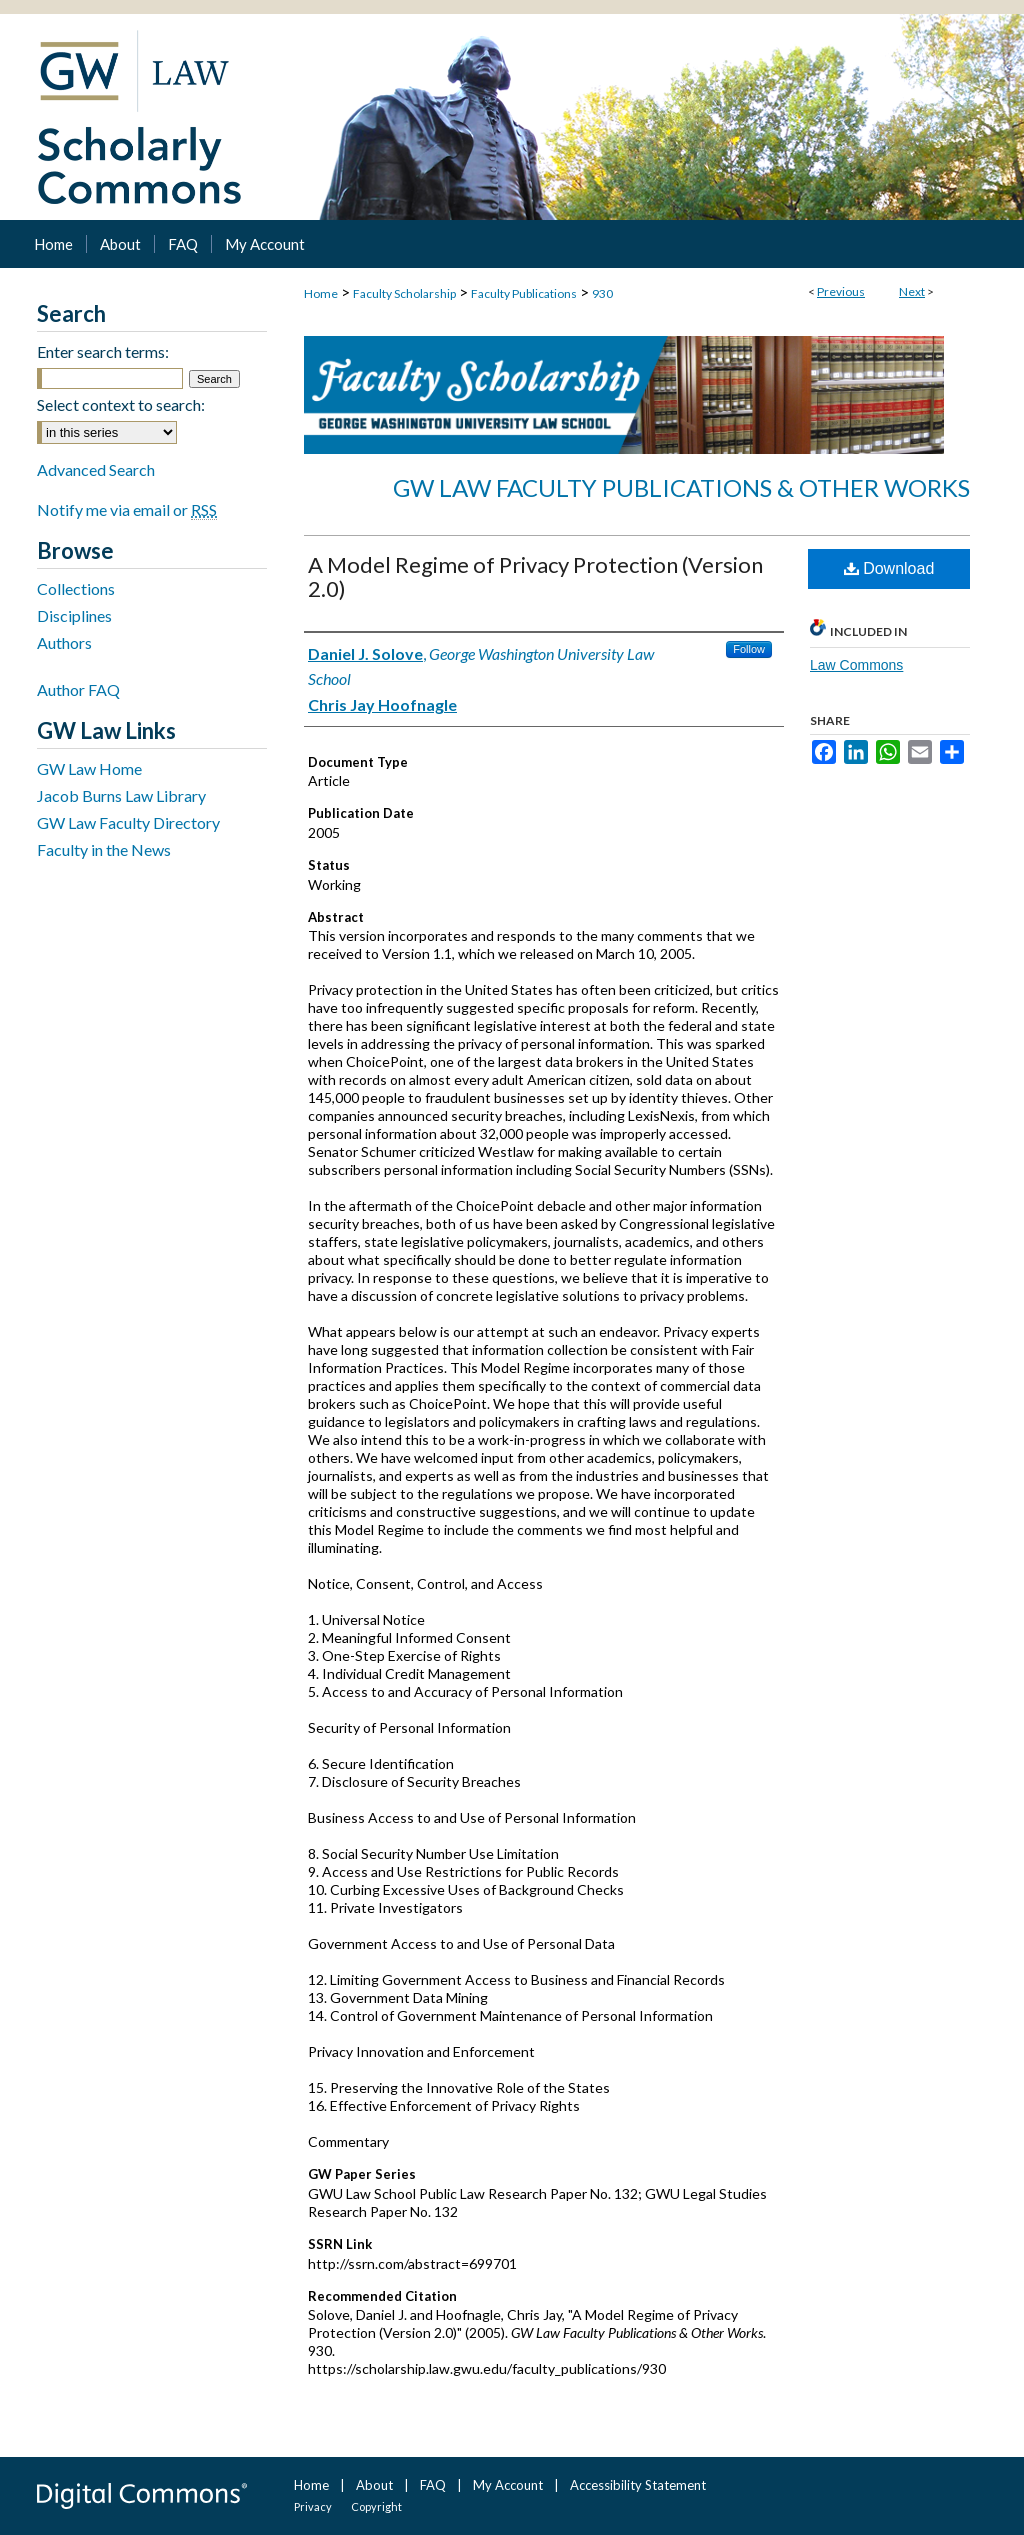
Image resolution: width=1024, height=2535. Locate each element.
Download (889, 568)
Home (321, 293)
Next (912, 291)
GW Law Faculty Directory (128, 822)
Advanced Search (96, 469)
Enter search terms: (103, 351)
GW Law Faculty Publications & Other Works (681, 487)
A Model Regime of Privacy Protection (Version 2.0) (535, 576)
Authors (64, 642)
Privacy (313, 2506)
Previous (841, 291)
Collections (76, 588)
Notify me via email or (127, 509)
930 (602, 293)
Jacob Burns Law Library (121, 795)
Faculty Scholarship (404, 293)
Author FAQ (78, 689)
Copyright (376, 2506)
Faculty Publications (524, 293)
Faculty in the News (104, 849)
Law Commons (856, 665)
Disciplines (74, 615)
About (374, 2485)
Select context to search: (121, 404)
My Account (508, 2485)
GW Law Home (89, 768)
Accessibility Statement (638, 2485)
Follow (749, 649)
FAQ (433, 2485)
